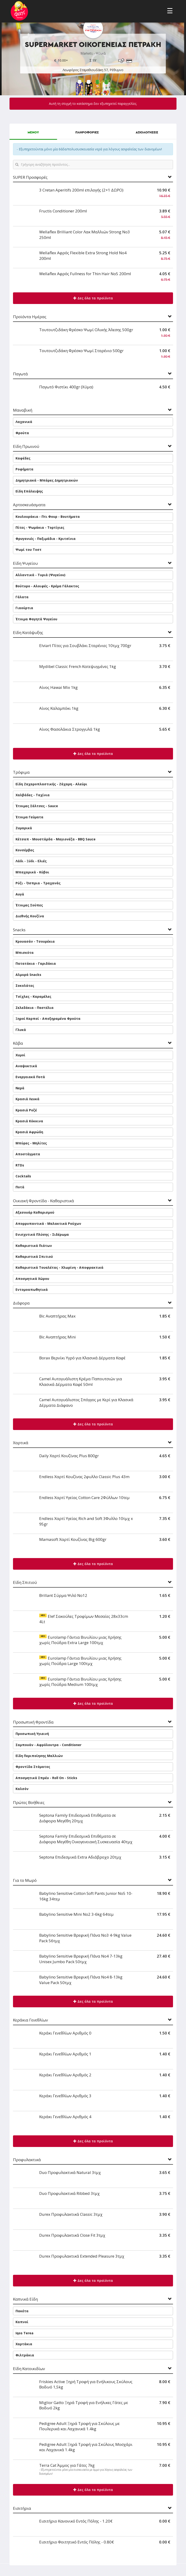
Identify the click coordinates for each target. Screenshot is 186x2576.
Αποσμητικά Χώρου (32, 1278)
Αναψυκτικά (26, 1066)
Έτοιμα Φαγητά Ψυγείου (36, 619)
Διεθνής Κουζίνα (30, 916)
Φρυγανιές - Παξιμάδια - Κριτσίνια (46, 538)
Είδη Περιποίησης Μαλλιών (39, 1756)
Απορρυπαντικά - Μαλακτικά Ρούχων (48, 1223)
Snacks (19, 930)
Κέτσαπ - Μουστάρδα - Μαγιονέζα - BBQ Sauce (56, 839)
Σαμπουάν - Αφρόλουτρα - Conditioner (48, 1745)
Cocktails (23, 1176)
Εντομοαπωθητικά (32, 1289)
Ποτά (20, 1187)
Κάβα (18, 1043)
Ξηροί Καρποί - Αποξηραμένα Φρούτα (48, 1018)
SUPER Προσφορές (30, 177)
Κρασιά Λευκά (27, 1099)
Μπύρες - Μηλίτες (31, 1143)
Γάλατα (22, 597)
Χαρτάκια (24, 2344)
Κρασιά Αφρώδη (29, 1132)
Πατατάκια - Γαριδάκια (36, 963)
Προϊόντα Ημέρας (29, 317)
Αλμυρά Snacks (28, 974)
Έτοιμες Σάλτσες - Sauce (37, 806)
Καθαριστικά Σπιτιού (34, 1256)
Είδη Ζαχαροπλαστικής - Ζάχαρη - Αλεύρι (51, 784)
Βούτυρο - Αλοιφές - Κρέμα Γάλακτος (47, 586)
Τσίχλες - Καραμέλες (33, 996)
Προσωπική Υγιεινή (32, 1733)
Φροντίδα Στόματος (33, 1766)
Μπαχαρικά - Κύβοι (32, 872)
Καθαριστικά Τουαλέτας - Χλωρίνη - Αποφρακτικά (59, 1267)
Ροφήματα (24, 469)
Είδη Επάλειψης (29, 491)
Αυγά (20, 894)
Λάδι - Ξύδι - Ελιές (31, 861)
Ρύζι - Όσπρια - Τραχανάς (38, 883)
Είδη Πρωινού (26, 446)
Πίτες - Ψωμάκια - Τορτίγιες (40, 527)
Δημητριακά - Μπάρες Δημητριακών (47, 480)
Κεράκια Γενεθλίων (30, 2020)
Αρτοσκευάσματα (29, 505)
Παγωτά (20, 374)
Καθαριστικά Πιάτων (34, 1245)
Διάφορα (21, 1303)
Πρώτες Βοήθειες (29, 1802)
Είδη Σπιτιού (25, 1582)
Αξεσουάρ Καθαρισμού (35, 1212)
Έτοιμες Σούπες (29, 905)
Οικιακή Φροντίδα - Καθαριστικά (43, 1201)
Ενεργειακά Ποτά (30, 1077)
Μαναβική (22, 410)
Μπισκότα (25, 952)
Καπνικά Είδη (25, 2299)
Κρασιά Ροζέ (26, 1110)
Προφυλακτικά (27, 2160)
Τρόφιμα (21, 772)
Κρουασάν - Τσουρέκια (35, 941)
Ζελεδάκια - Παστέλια (35, 1007)
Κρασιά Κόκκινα (29, 1121)
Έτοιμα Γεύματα (29, 817)
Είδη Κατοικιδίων (29, 2369)
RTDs (20, 1165)
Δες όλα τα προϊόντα (93, 298)
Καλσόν (22, 1789)
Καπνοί (22, 2322)
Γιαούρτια (24, 608)
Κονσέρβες (25, 850)
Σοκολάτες (25, 985)
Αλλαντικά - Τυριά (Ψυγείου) (40, 575)
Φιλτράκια (25, 2355)
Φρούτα (22, 433)
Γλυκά (21, 1029)
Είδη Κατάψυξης (28, 633)
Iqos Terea (24, 2333)
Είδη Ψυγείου (25, 563)
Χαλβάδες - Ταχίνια (33, 795)
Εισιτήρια (22, 2508)
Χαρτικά (20, 1443)
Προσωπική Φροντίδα (33, 1722)
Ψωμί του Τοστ (29, 549)
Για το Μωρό (25, 1880)
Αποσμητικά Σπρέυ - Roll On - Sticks (46, 1778)
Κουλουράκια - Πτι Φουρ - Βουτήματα (48, 516)
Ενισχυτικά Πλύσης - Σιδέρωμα (42, 1234)
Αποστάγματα (28, 1154)
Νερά (20, 1088)
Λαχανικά (24, 421)
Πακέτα (22, 2311)
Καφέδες (23, 458)
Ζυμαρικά (24, 828)
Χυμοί (20, 1055)
